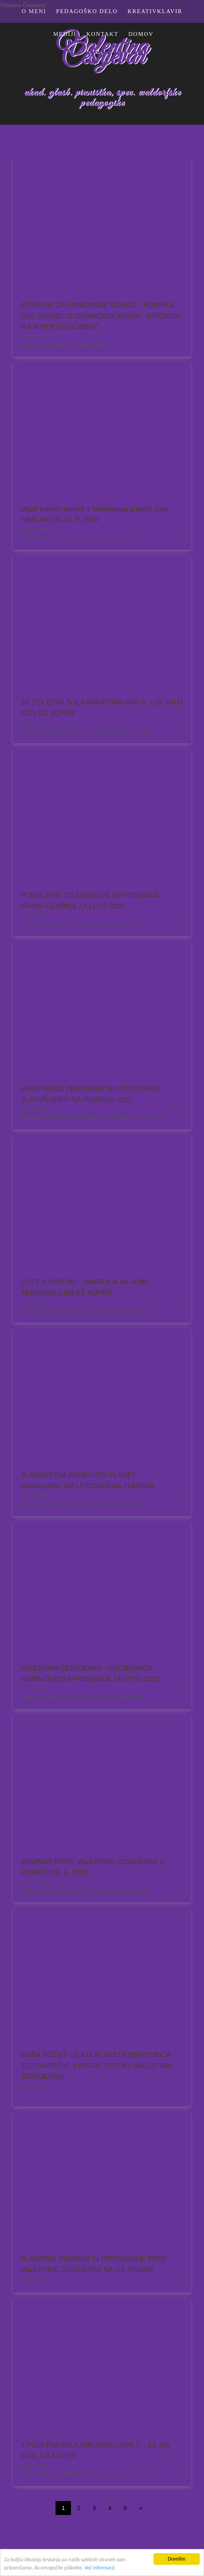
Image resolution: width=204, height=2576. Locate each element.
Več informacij (99, 2567)
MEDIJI (64, 34)
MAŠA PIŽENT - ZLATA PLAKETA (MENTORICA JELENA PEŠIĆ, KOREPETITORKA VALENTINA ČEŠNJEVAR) (96, 2065)
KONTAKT (102, 34)
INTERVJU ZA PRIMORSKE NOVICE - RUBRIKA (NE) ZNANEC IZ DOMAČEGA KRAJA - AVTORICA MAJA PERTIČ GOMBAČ (100, 316)
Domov (140, 34)
